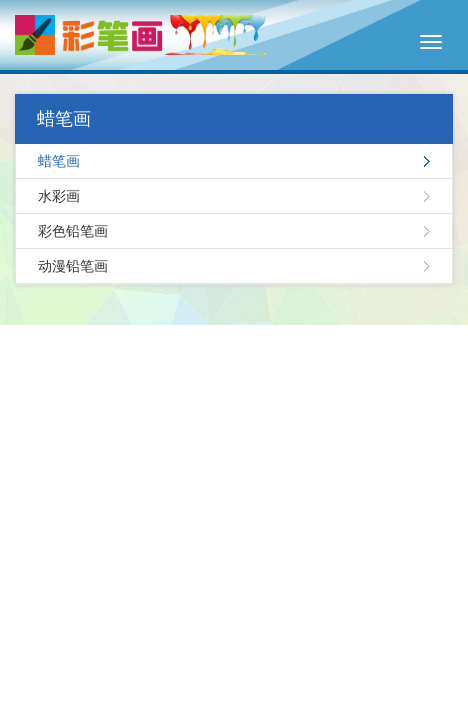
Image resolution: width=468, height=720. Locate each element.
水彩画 (59, 196)
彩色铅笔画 (73, 231)
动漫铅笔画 (73, 266)
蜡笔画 (59, 161)
